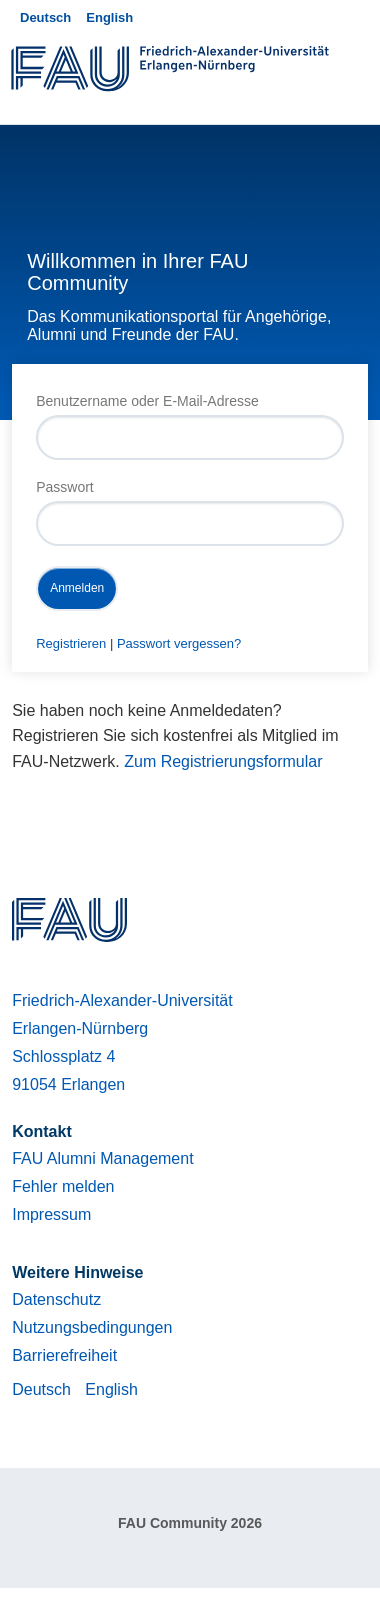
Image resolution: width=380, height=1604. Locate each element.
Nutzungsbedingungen (92, 1327)
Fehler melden (63, 1186)
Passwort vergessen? (179, 643)
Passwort (65, 487)
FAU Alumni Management (102, 1158)
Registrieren (71, 643)
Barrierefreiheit (64, 1355)
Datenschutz (56, 1299)
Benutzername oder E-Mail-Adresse (147, 401)
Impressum (51, 1214)
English (109, 17)
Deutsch (45, 17)
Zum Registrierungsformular (223, 761)
